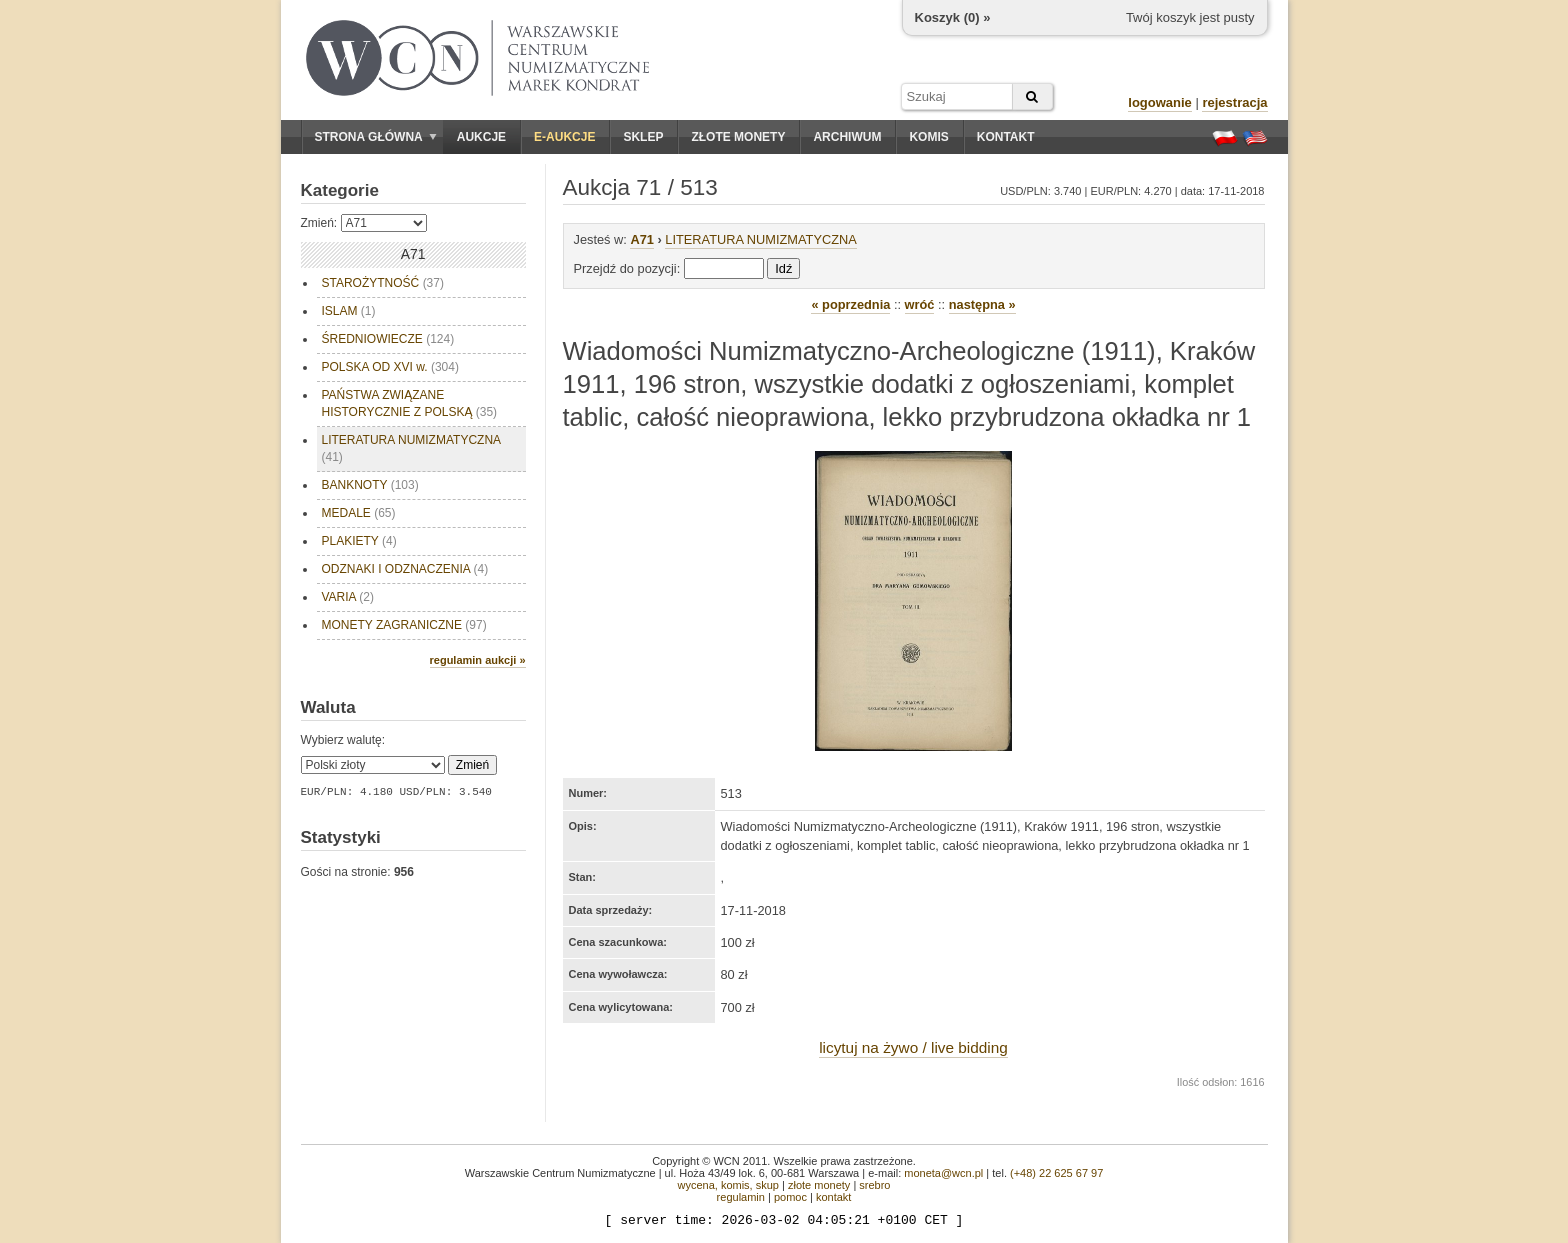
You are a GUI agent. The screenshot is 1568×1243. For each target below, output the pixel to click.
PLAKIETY (359, 541)
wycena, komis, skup (727, 1185)
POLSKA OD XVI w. (390, 367)
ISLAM (349, 311)
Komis (928, 137)
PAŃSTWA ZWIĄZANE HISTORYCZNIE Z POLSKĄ (410, 403)
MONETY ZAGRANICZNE (404, 625)
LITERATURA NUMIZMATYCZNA (412, 448)
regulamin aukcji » (478, 660)
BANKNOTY (370, 485)
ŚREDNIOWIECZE (388, 339)
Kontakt (1006, 137)
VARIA (348, 597)
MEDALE (359, 513)
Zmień (472, 765)
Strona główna (376, 137)
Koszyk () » (953, 17)
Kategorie (340, 190)
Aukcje (481, 137)
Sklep (643, 137)
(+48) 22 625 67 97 (1056, 1173)
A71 (641, 239)
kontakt (833, 1197)
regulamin (741, 1197)
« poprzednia (850, 304)
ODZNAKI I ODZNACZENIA (405, 569)
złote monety (819, 1185)
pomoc (790, 1197)
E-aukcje (564, 137)
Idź (783, 268)
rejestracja (1234, 102)
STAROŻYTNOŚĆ (383, 283)
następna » (982, 304)
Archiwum (847, 137)
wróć (920, 304)
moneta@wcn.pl (943, 1173)
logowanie (1160, 102)
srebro (874, 1185)
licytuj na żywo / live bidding (913, 1047)
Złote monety (738, 137)
